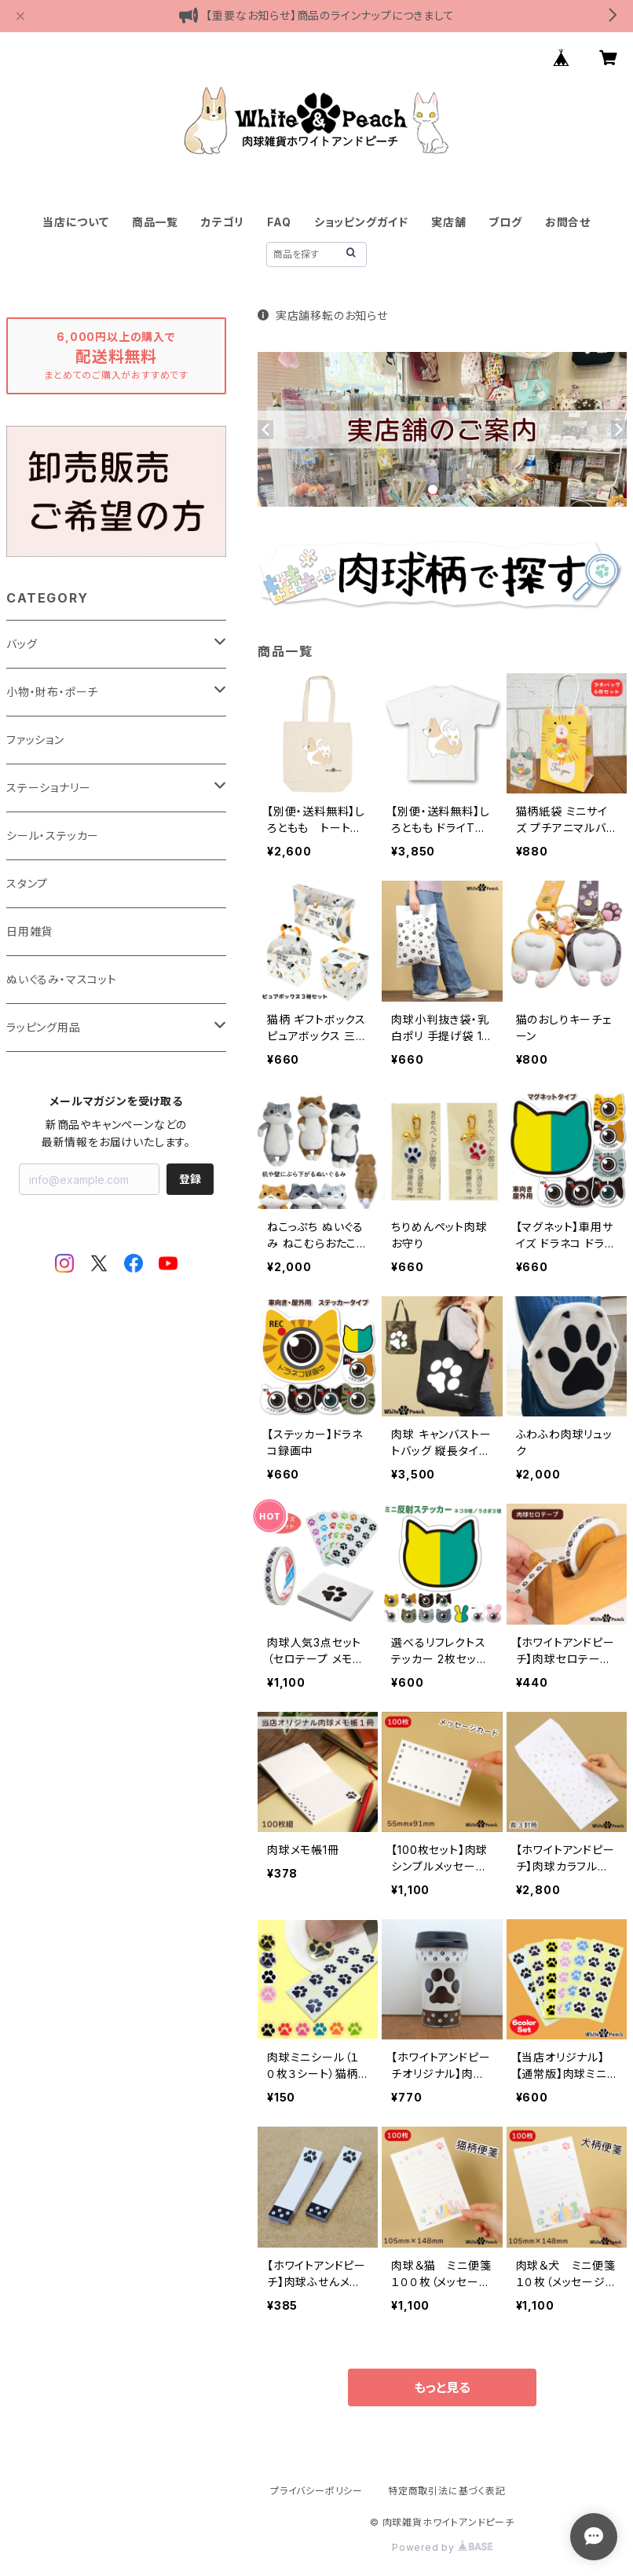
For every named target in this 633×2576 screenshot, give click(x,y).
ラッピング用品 (43, 1027)
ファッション (35, 739)
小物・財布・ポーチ (52, 691)
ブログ (504, 222)
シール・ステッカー (52, 835)
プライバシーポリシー (316, 2491)
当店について (75, 222)
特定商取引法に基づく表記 (447, 2491)
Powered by (442, 2547)
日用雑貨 (29, 931)
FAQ (279, 222)
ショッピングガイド (361, 222)
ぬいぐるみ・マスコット (61, 979)
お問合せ (568, 222)
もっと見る (442, 2387)
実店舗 (448, 222)
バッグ (21, 643)
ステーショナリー (48, 787)
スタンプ (27, 883)
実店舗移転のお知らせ (323, 315)
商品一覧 (155, 222)
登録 (190, 1178)
